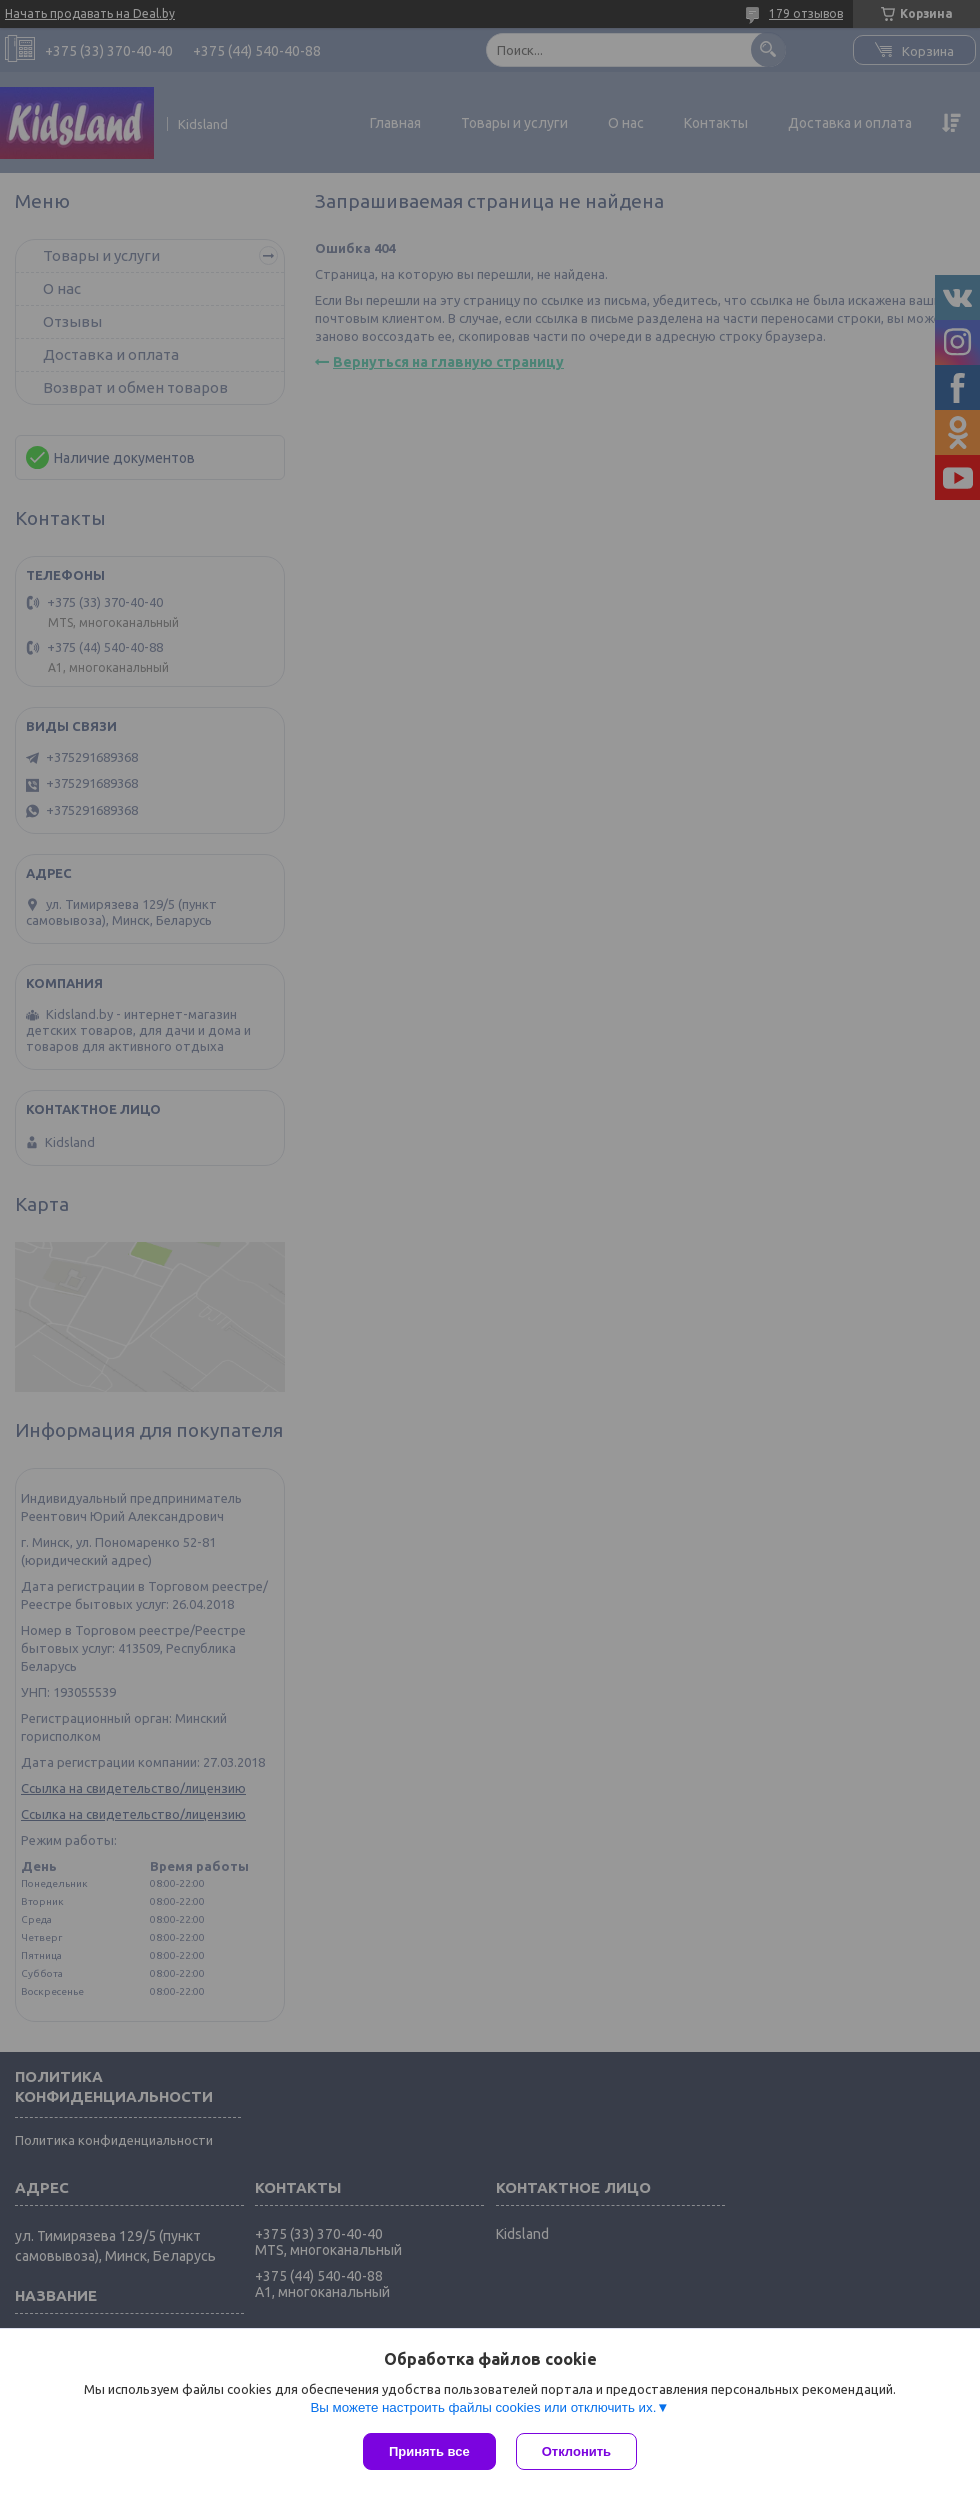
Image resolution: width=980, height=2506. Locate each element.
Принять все (429, 2451)
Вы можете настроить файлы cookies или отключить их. (483, 2407)
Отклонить (576, 2451)
